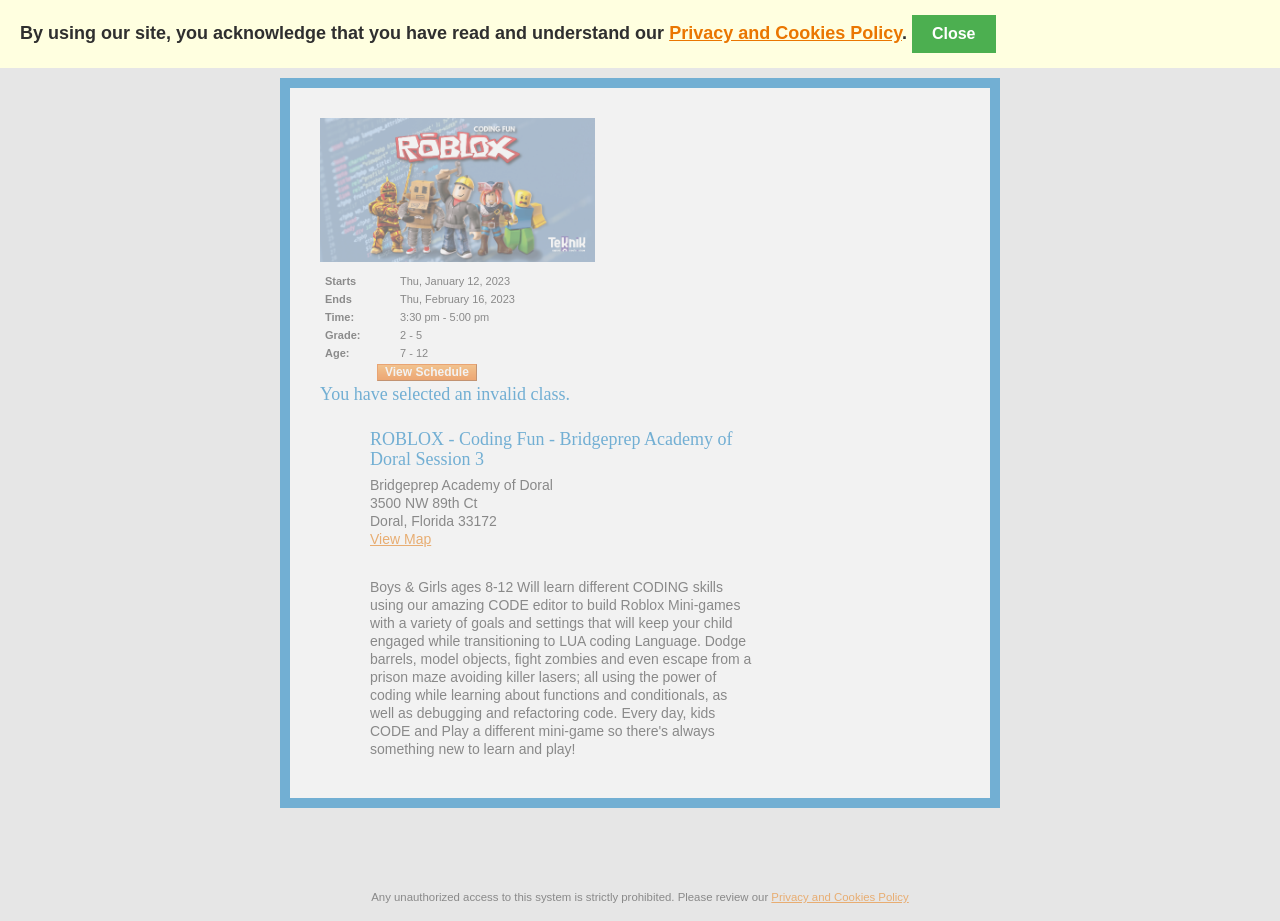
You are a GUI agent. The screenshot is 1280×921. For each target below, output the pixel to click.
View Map (400, 539)
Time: (339, 317)
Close (954, 33)
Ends (338, 299)
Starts (340, 281)
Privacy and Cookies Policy (785, 33)
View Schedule (427, 372)
